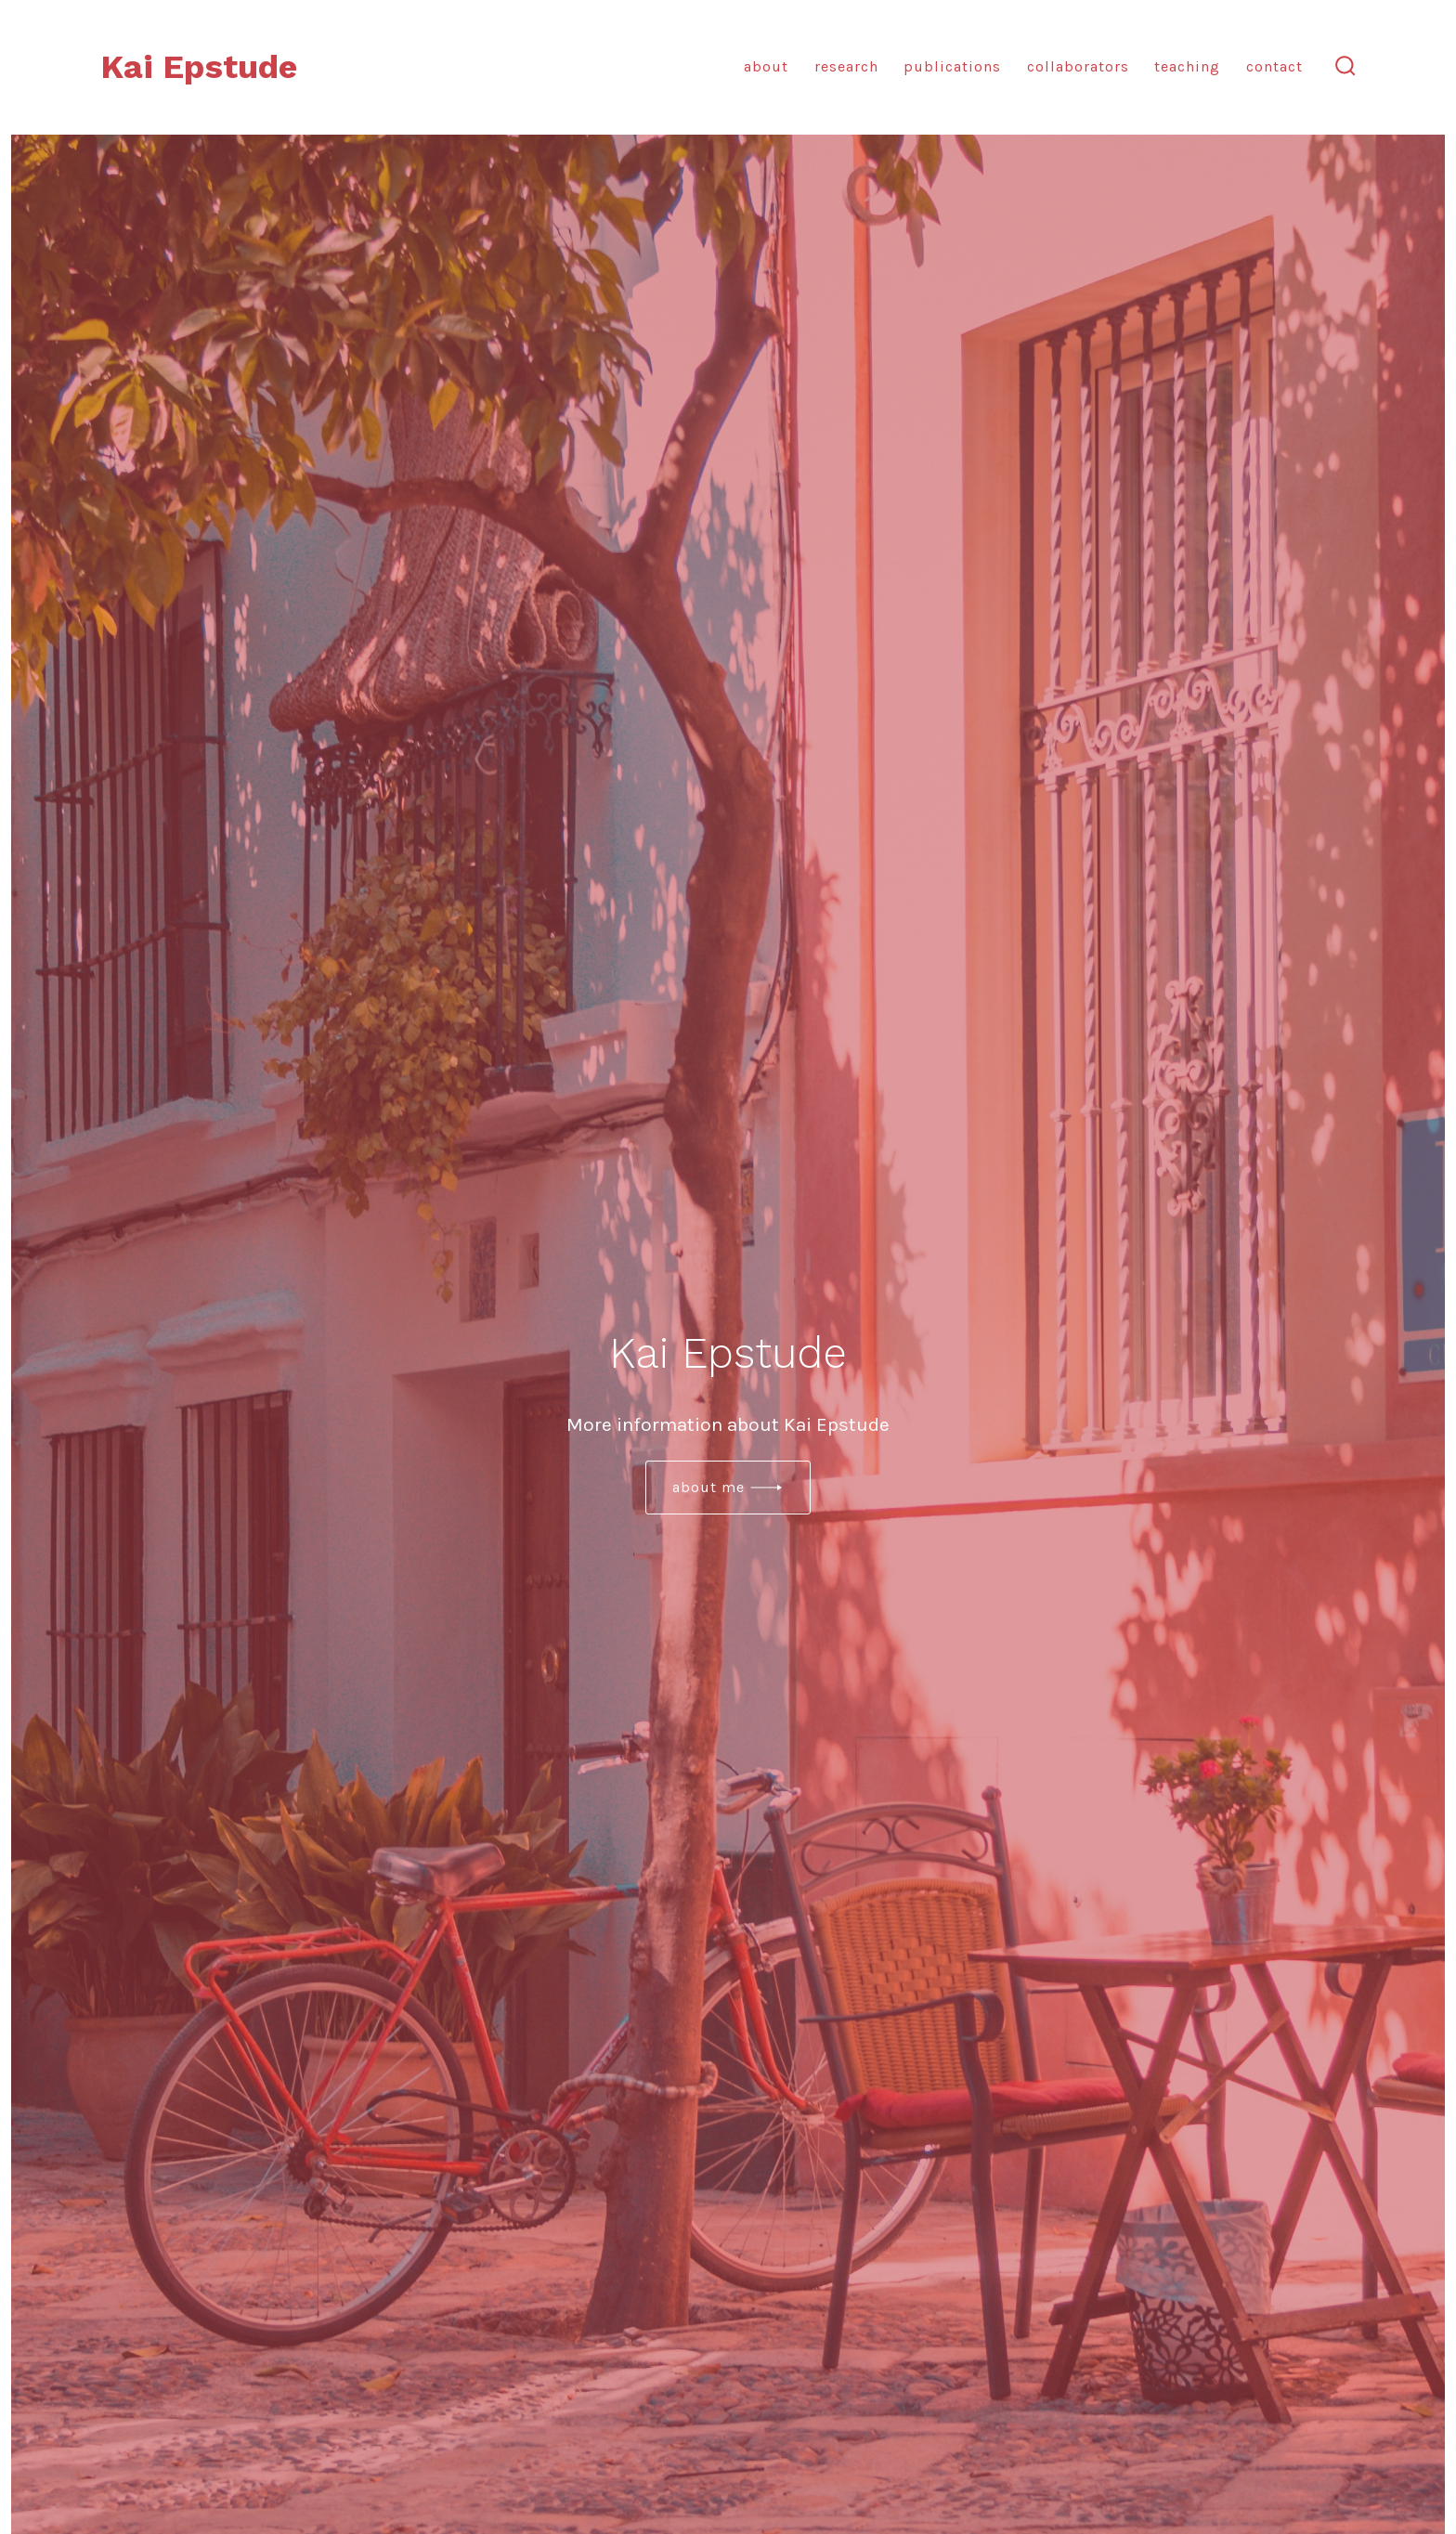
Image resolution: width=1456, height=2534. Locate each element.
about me (708, 1487)
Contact (1274, 66)
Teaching (1187, 66)
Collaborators (1078, 66)
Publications (952, 66)
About (766, 66)
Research (846, 66)
